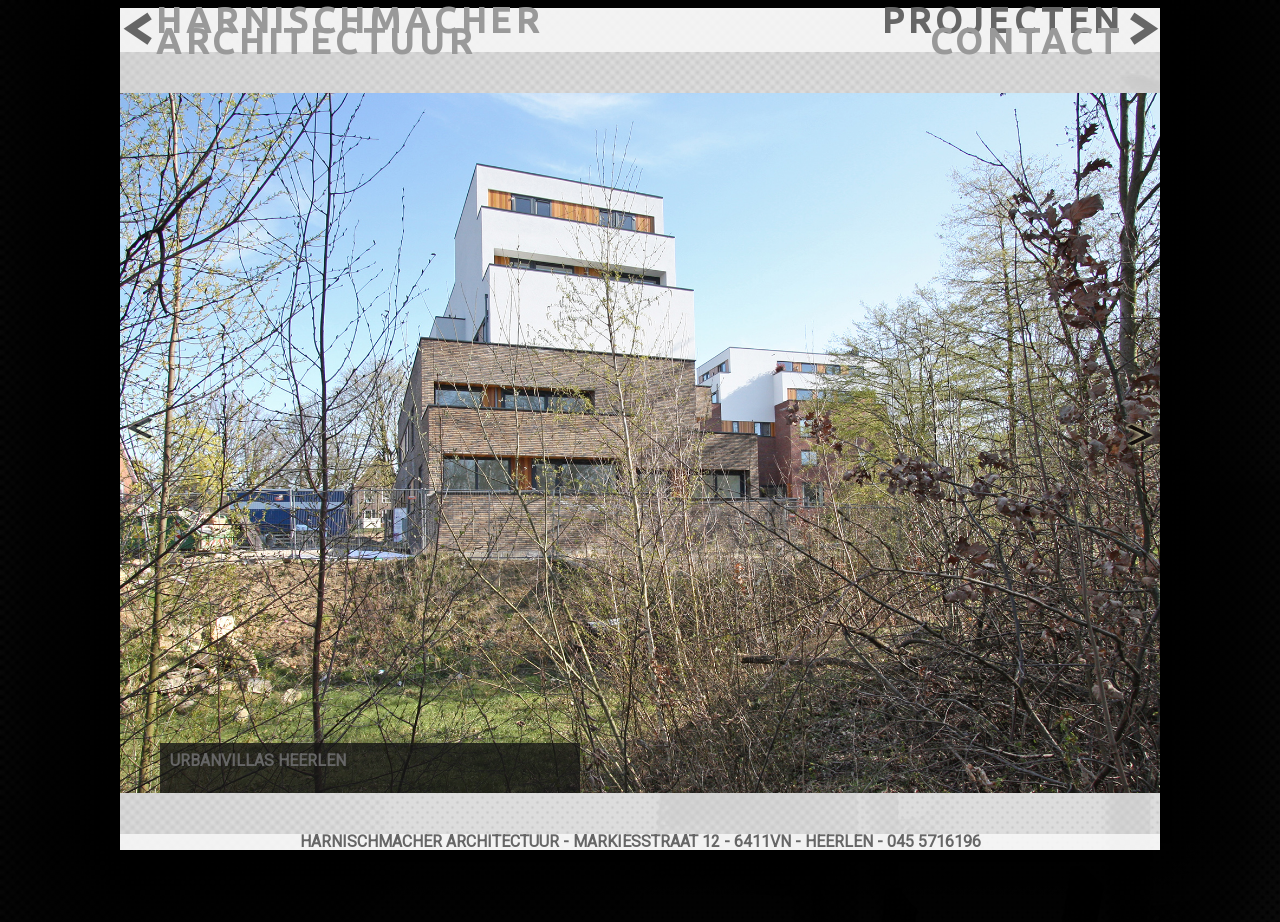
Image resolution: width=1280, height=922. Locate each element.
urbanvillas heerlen (258, 760)
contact (1027, 40)
